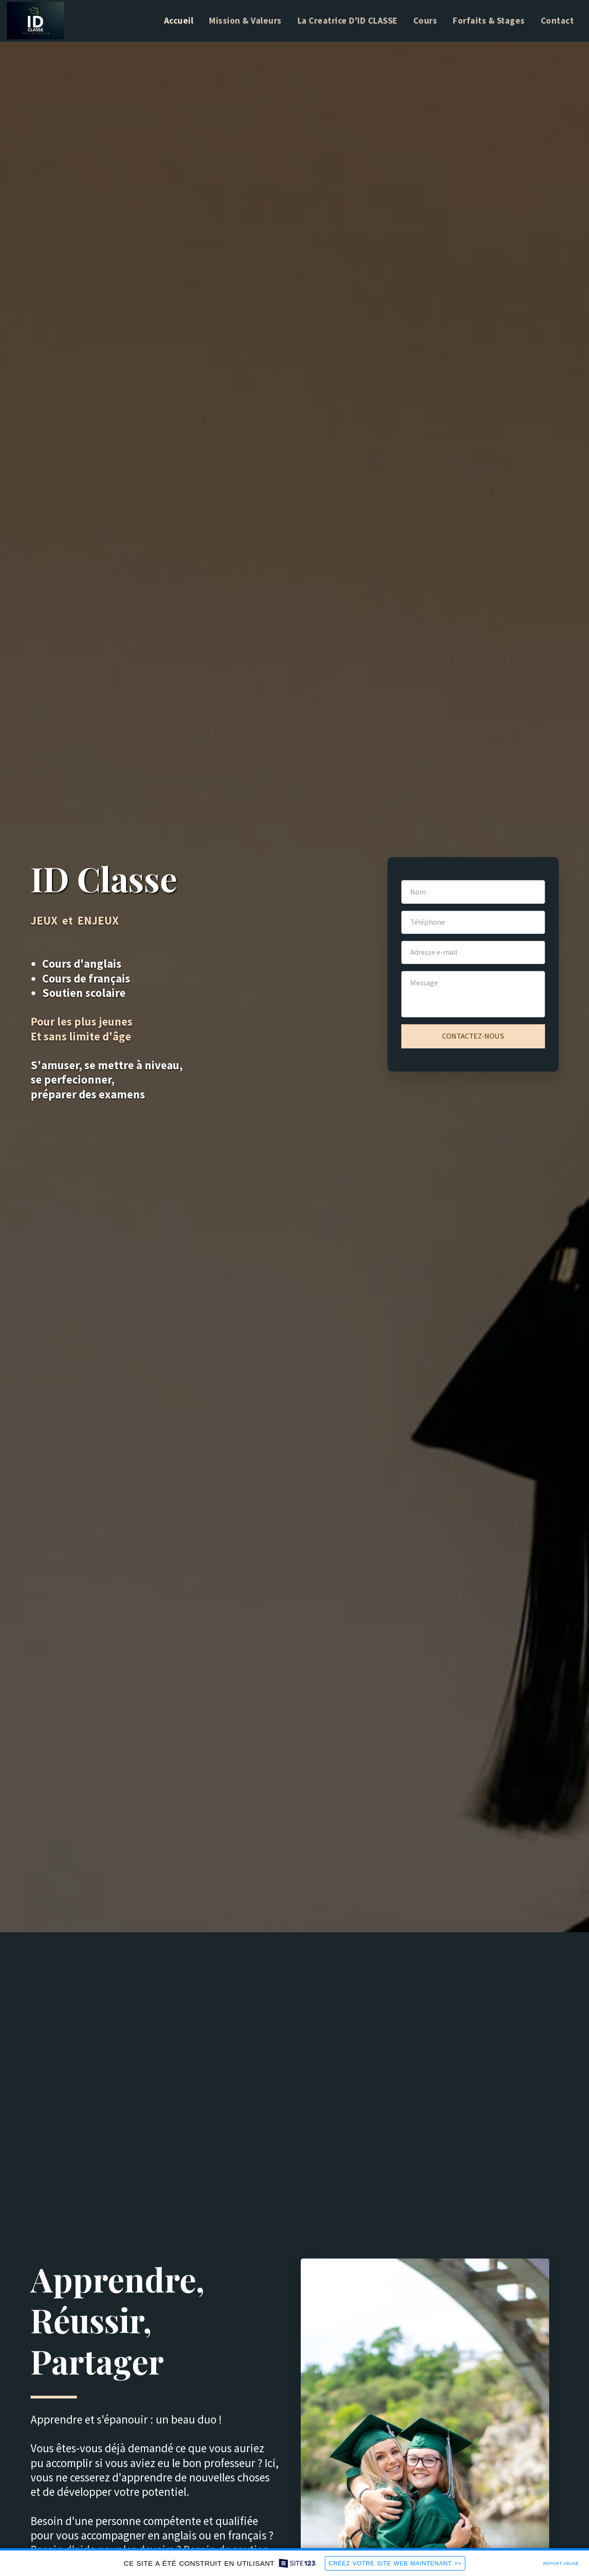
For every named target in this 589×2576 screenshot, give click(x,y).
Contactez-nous (473, 1036)
